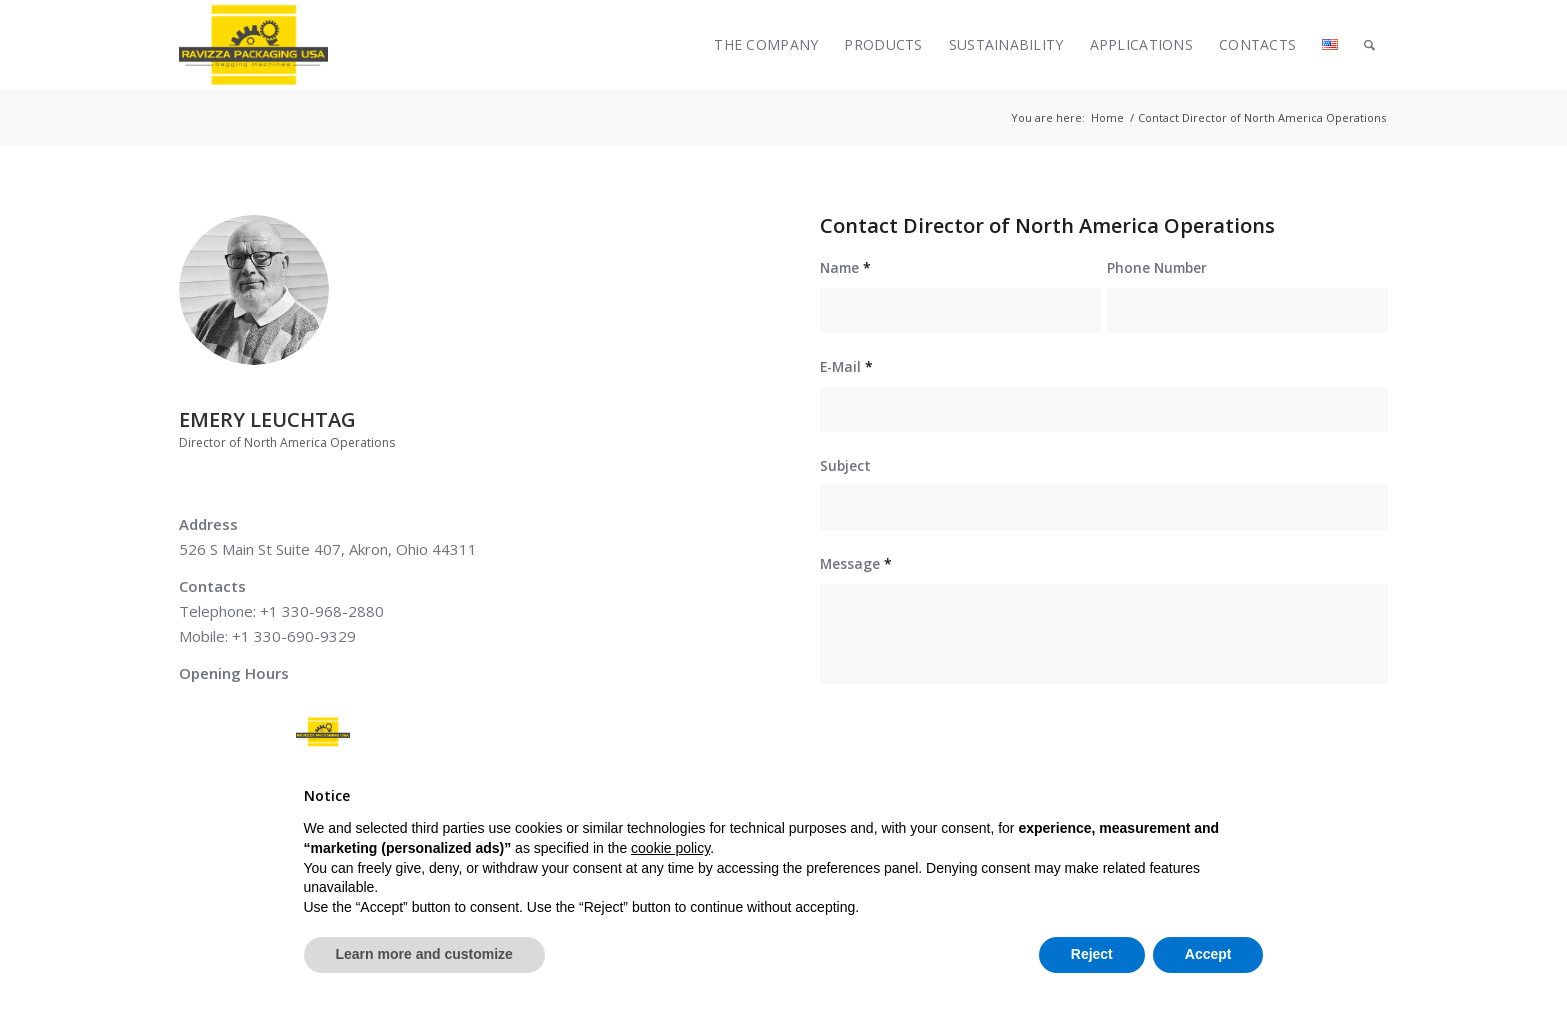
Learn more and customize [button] (424, 954)
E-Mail (846, 366)
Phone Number (1157, 267)
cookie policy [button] (670, 848)
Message (856, 563)
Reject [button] (1092, 954)
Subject (845, 465)
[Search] (1369, 45)
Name (845, 267)
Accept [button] (1208, 954)
